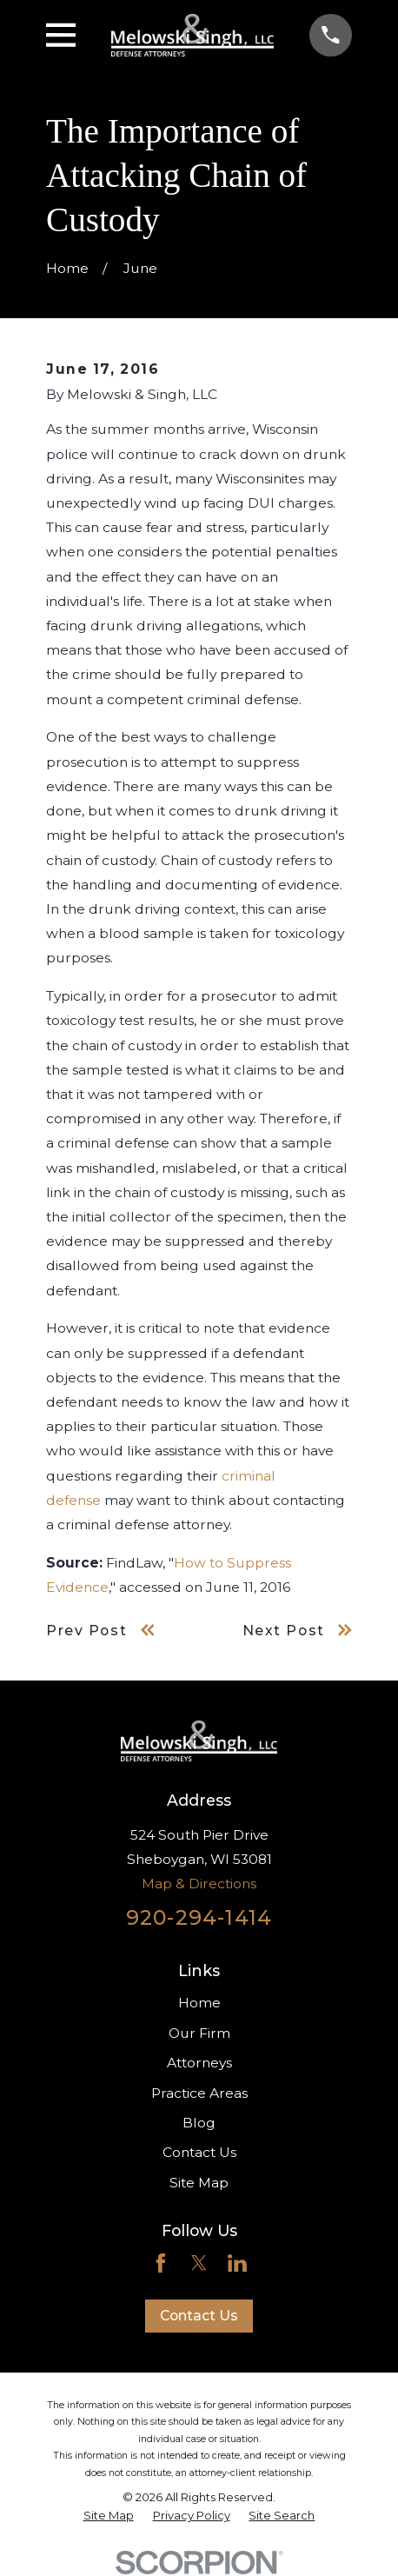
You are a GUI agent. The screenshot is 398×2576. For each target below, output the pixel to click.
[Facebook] (160, 2263)
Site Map (199, 2182)
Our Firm (199, 2033)
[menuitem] (108, 2515)
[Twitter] (199, 2263)
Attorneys (199, 2062)
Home (199, 2002)
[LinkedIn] (237, 2263)
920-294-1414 (199, 1917)
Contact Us (199, 2152)
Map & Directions (199, 1883)
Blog (199, 2122)
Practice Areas (199, 2093)
